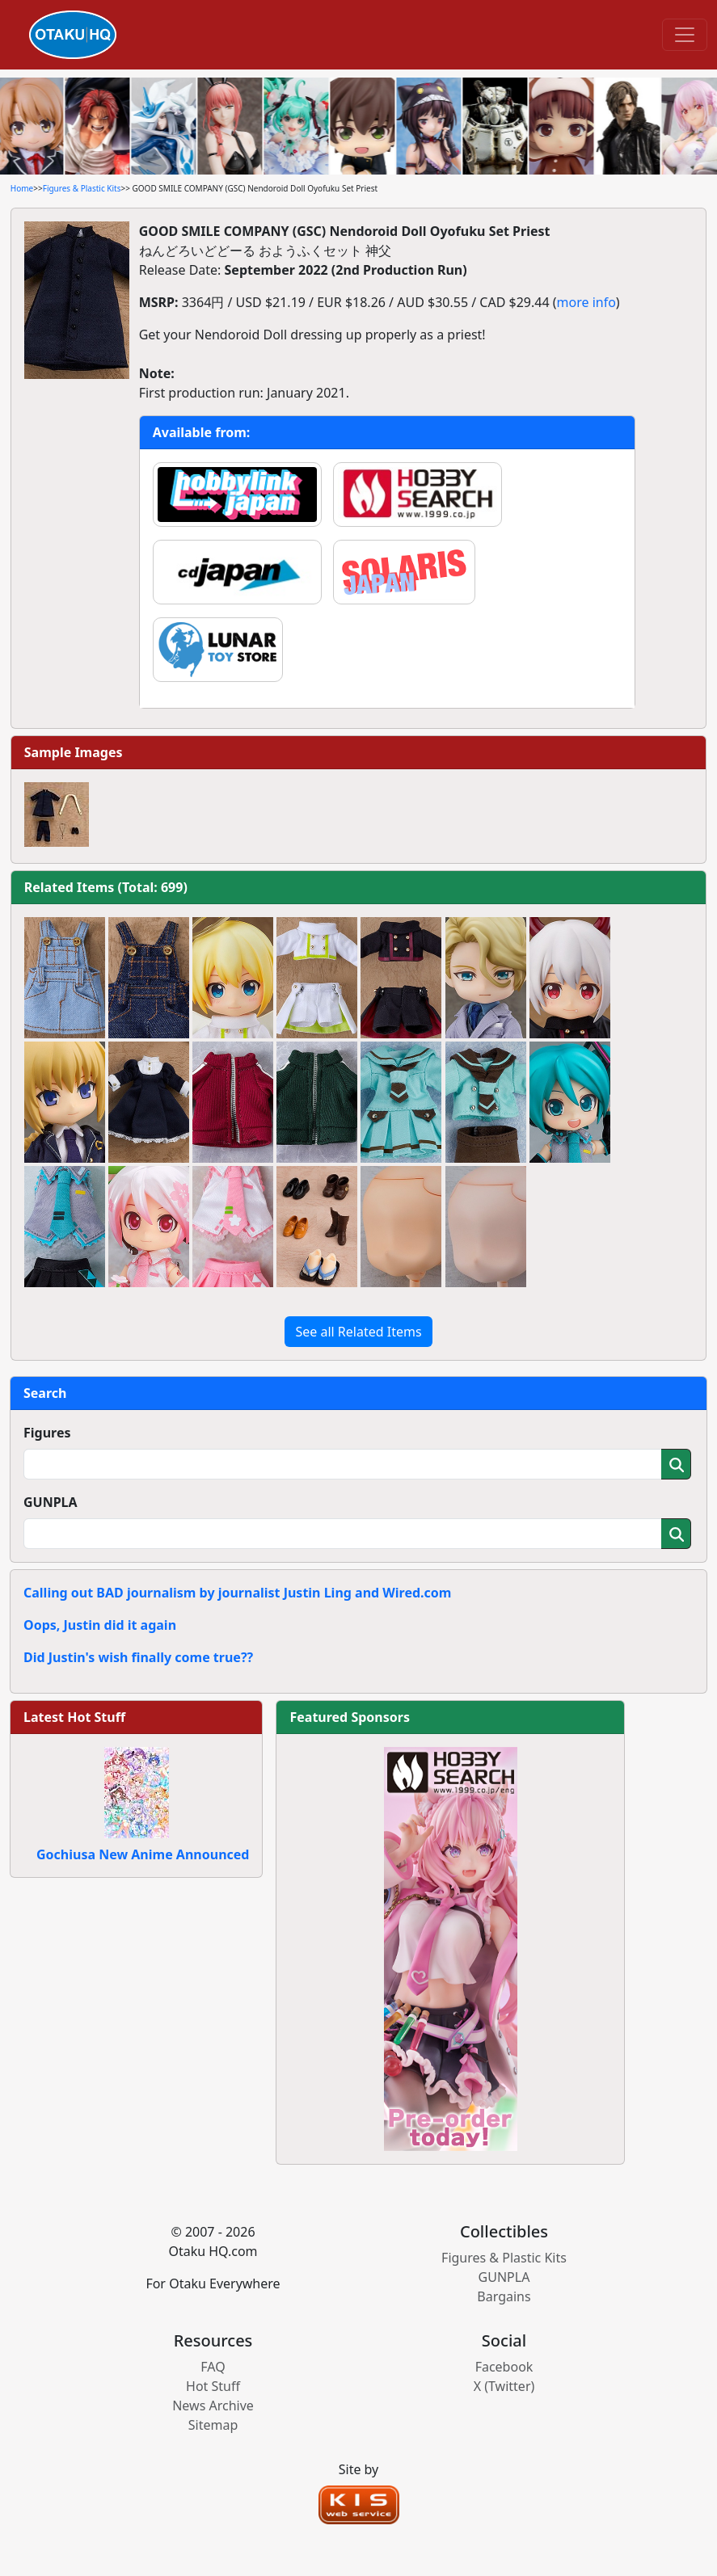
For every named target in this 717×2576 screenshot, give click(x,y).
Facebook (504, 2367)
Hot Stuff (213, 2386)
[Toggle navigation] (684, 35)
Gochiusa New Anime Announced (142, 1854)
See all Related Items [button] (358, 1332)
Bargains (503, 2296)
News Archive (213, 2405)
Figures (47, 1433)
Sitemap (213, 2425)
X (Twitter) (504, 2386)
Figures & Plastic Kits (82, 188)
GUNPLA (50, 1502)
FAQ (212, 2367)
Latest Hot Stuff (74, 1717)
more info (586, 302)
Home (22, 188)
